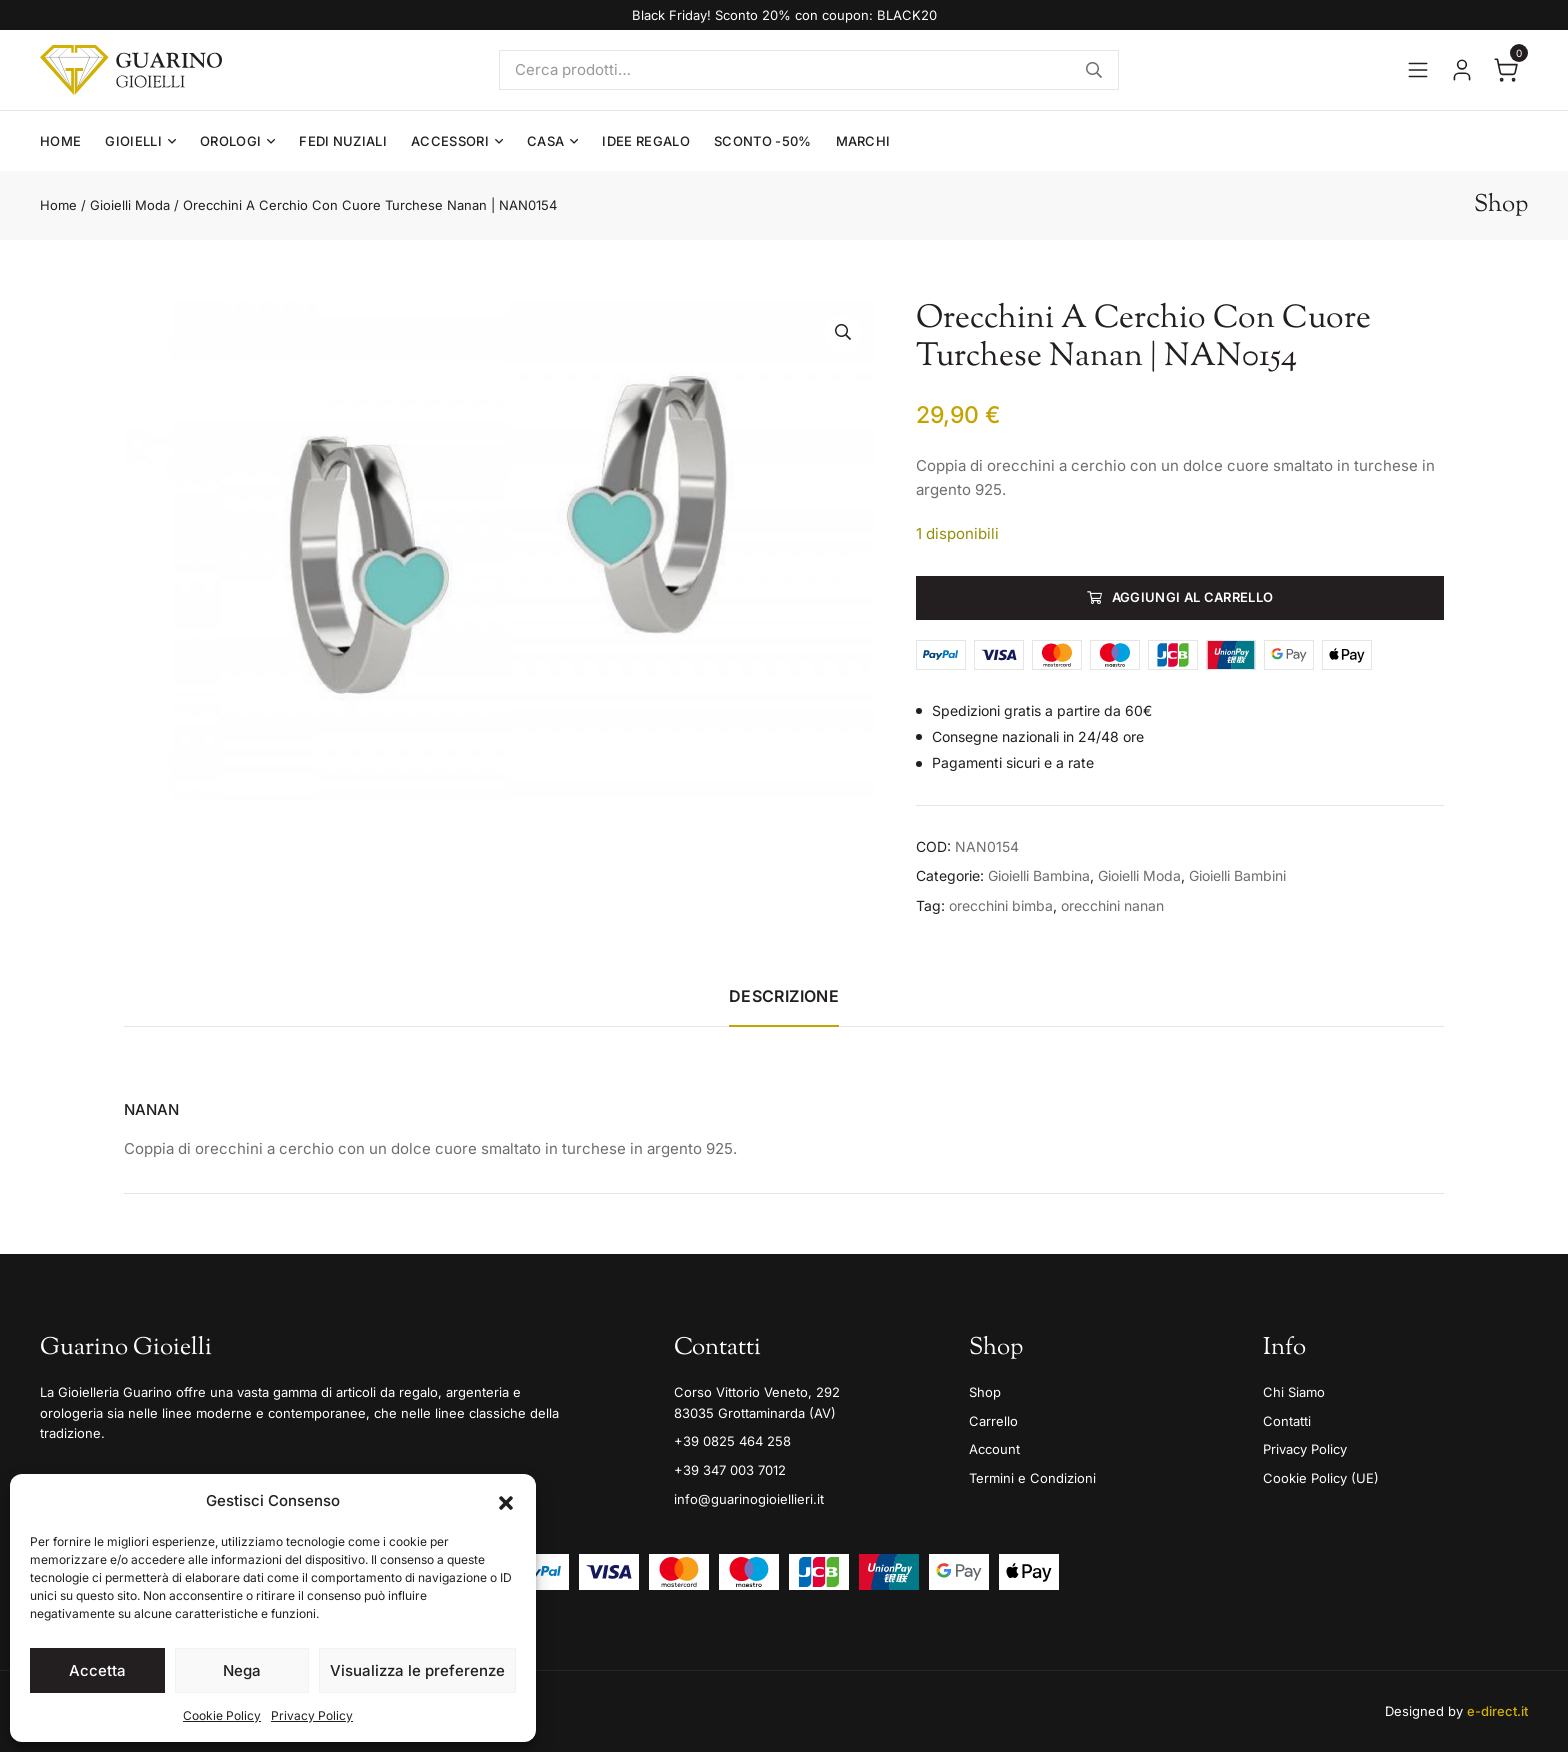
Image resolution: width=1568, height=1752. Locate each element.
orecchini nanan (1112, 905)
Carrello (993, 1421)
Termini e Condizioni (1032, 1478)
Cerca (1094, 70)
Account (994, 1449)
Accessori (450, 141)
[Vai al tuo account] (1462, 70)
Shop (985, 1392)
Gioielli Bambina (1039, 875)
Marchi (863, 141)
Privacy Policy (312, 1715)
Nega (242, 1670)
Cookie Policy (222, 1715)
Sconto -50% (763, 141)
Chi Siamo (1294, 1392)
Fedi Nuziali (343, 141)
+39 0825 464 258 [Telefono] (732, 1441)
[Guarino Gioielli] (131, 70)
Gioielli (133, 141)
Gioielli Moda (130, 205)
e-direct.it (1497, 1711)
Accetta (97, 1670)
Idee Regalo (646, 141)
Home (60, 141)
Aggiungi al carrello (1193, 597)
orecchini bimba (1001, 905)
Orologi (230, 141)
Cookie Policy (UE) (1321, 1478)
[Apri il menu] (1418, 70)
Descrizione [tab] (784, 996)
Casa (545, 141)
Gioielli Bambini (1237, 875)
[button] (506, 1501)
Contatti (1287, 1421)
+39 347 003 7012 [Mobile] (730, 1470)
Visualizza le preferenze (417, 1670)
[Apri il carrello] (1506, 70)
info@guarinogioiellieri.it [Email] (749, 1499)
